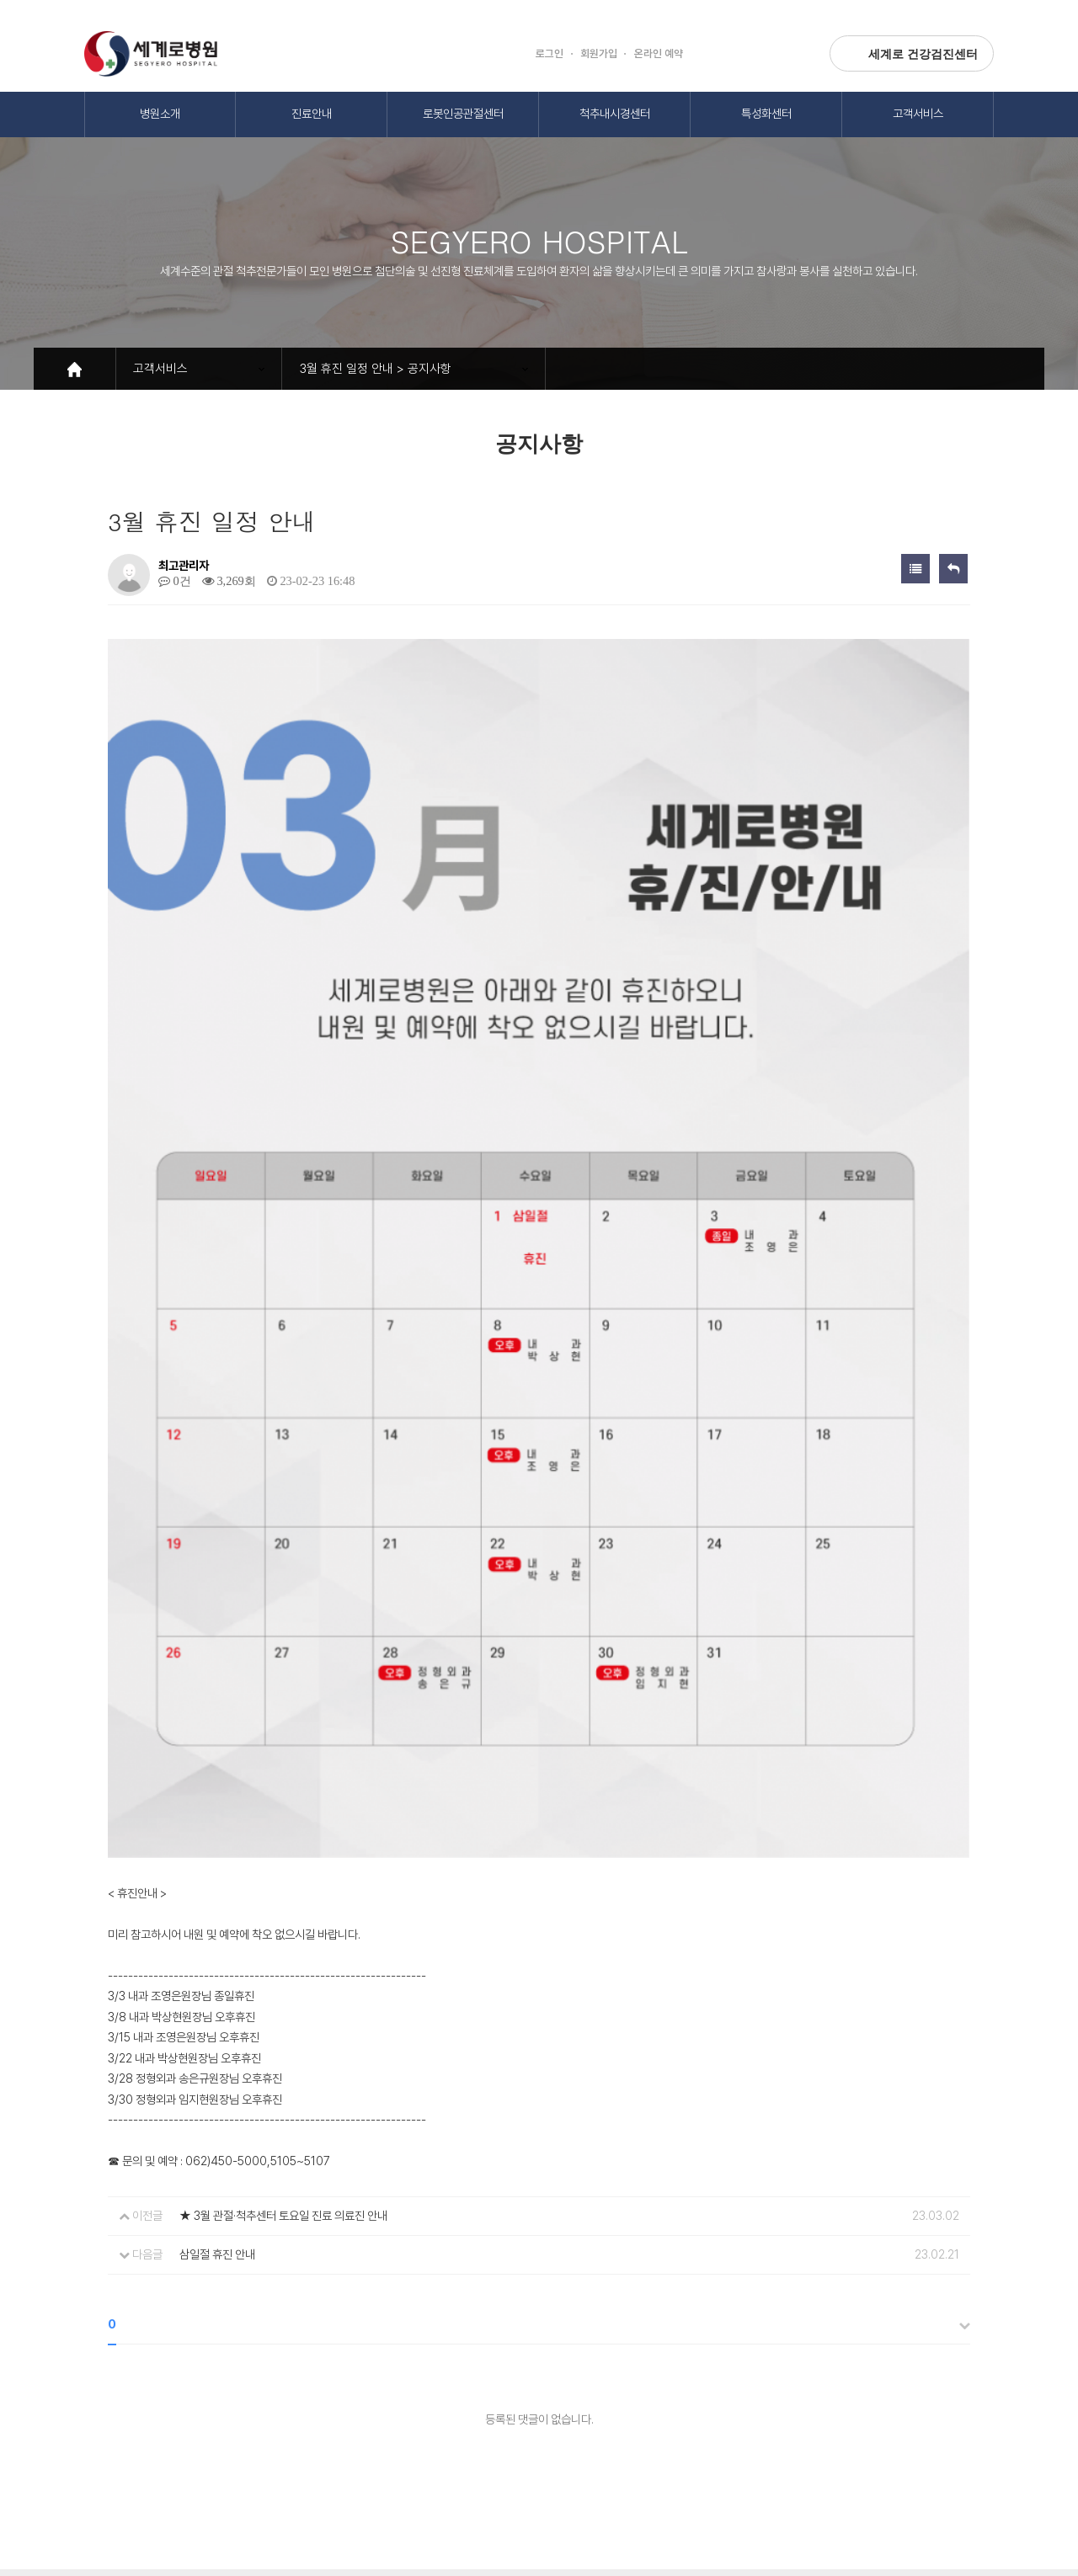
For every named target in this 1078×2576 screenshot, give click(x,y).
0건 (174, 581)
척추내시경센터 (614, 113)
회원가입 (598, 53)
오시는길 (375, 2367)
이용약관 (218, 2367)
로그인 (549, 53)
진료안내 (311, 113)
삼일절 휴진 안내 (217, 2029)
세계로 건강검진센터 (912, 53)
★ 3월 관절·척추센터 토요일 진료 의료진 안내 (283, 1990)
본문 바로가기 (0, 0)
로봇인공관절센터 (463, 113)
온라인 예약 (658, 53)
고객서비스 (918, 113)
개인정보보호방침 (124, 2367)
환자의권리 (296, 2367)
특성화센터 (766, 113)
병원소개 (160, 113)
